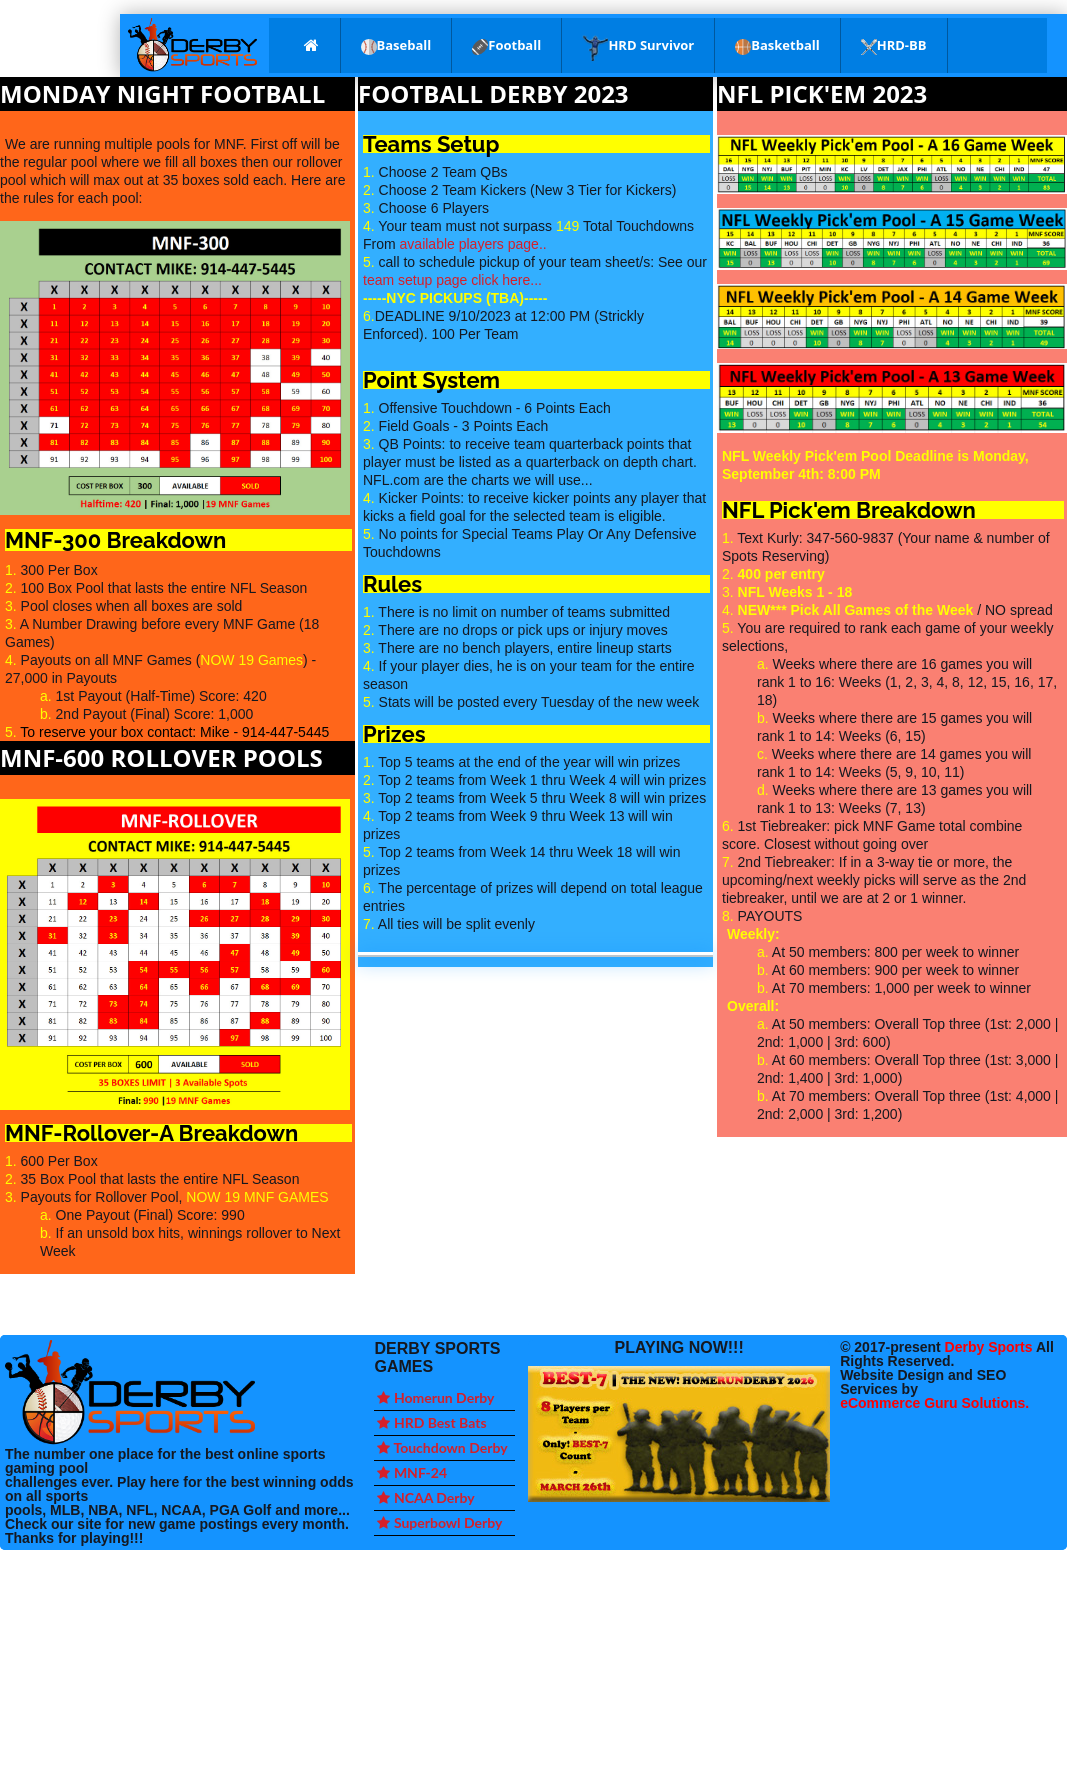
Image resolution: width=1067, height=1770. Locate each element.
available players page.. (473, 244)
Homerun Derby (435, 1397)
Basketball (777, 45)
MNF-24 (412, 1472)
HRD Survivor (638, 47)
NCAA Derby (425, 1497)
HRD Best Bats (431, 1422)
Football (506, 45)
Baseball (396, 45)
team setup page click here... (452, 280)
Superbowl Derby (439, 1522)
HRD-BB (894, 45)
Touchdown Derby (442, 1447)
